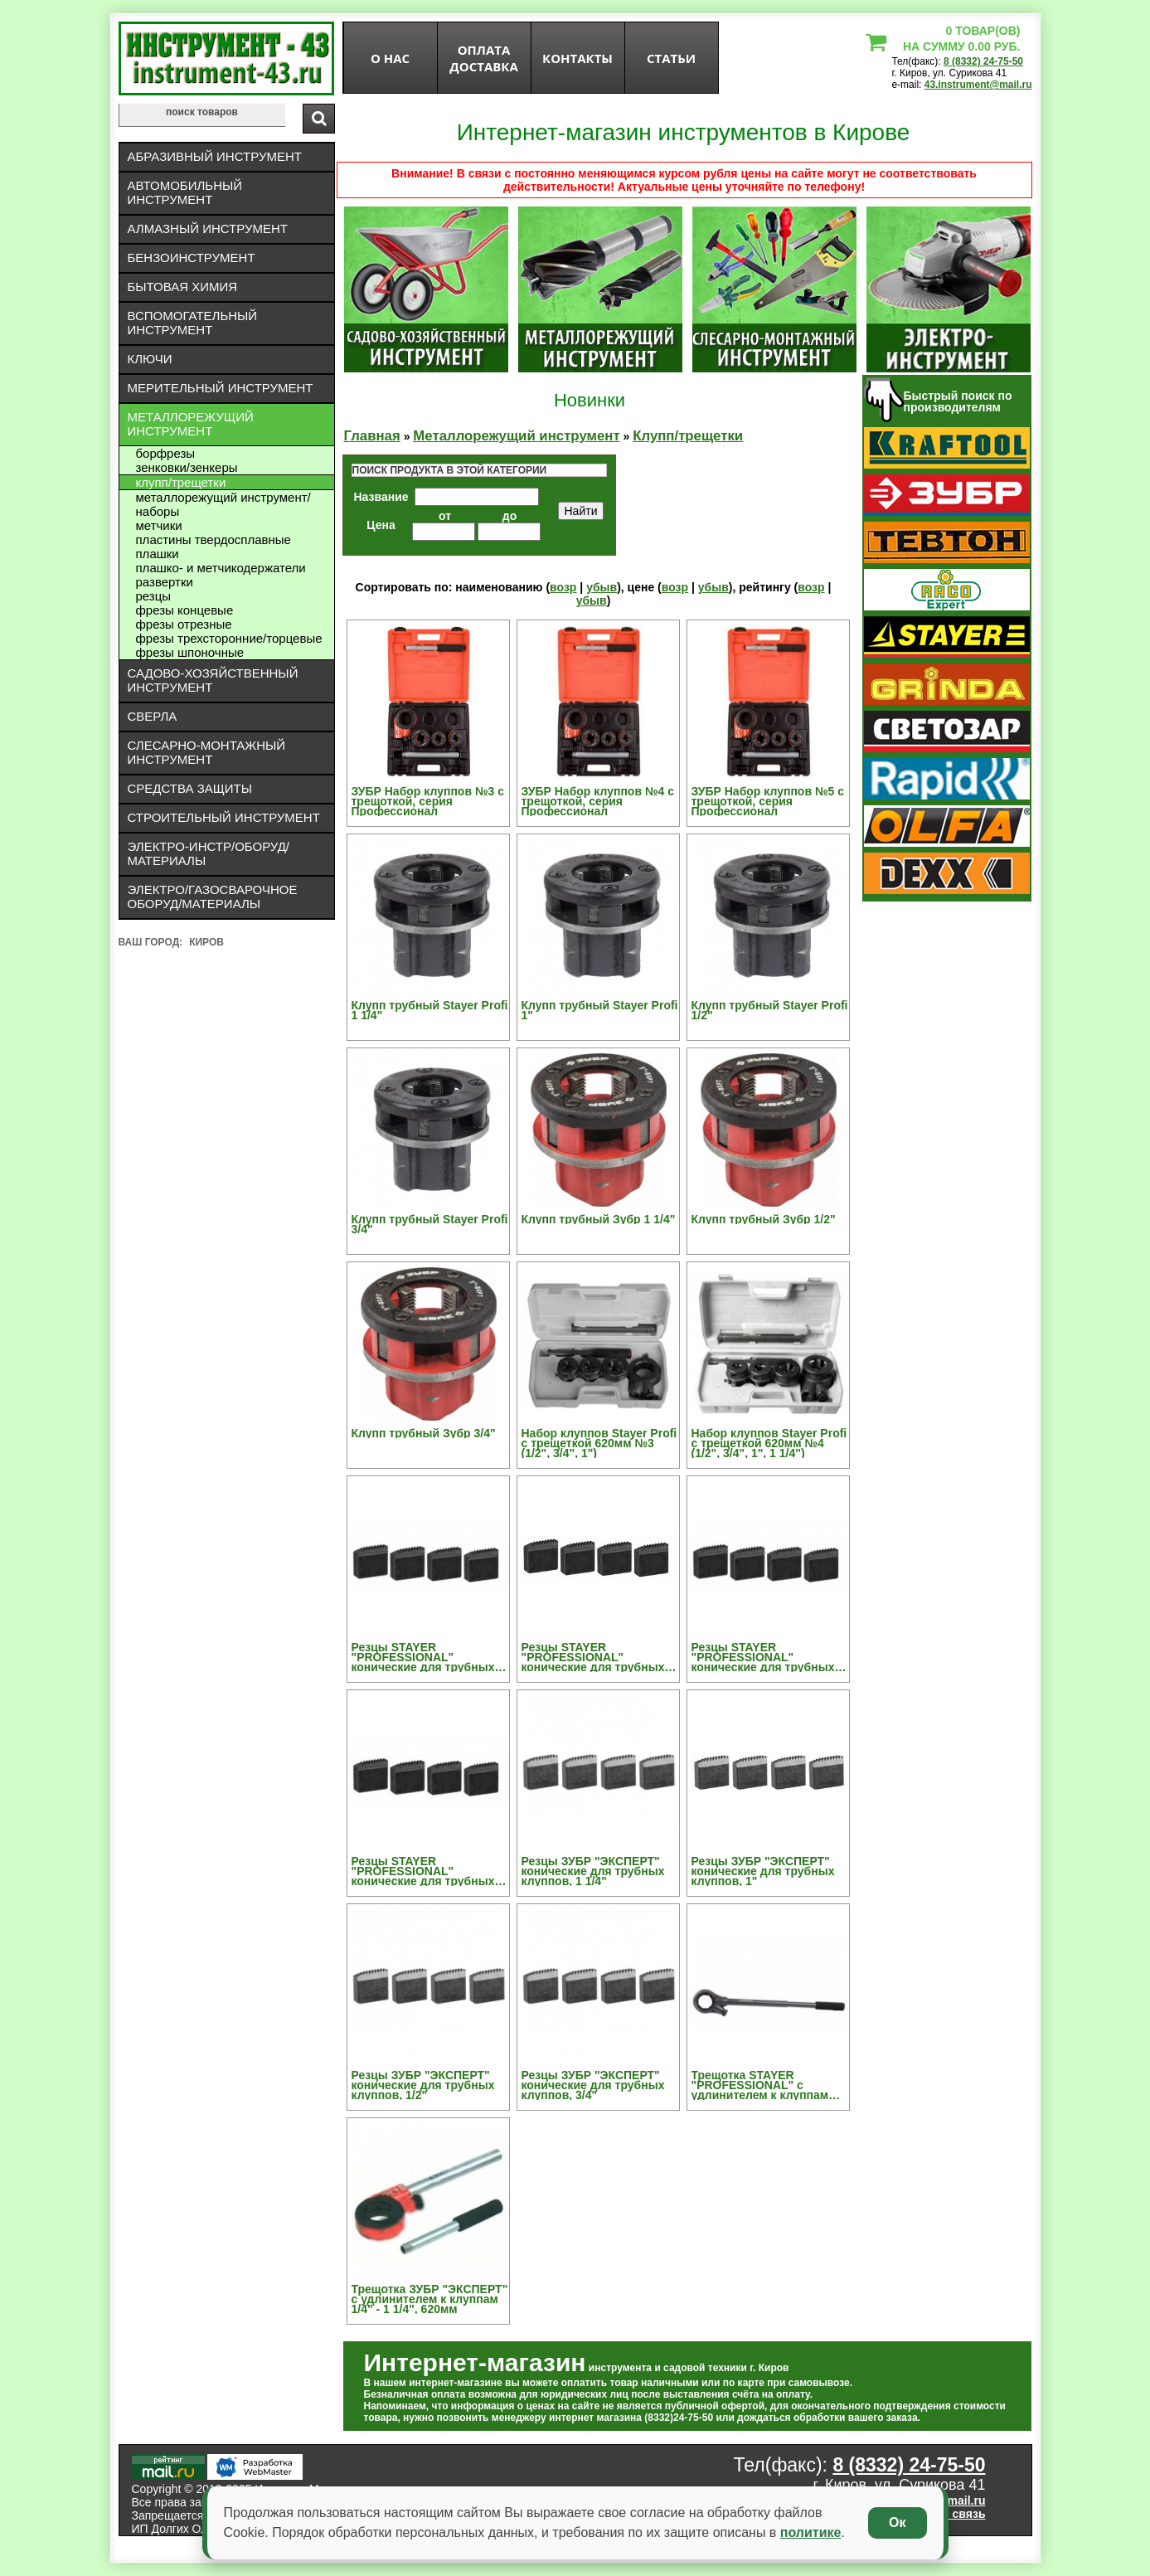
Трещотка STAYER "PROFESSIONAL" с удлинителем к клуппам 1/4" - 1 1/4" (760, 2085)
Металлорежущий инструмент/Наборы (223, 504)
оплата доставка (483, 58)
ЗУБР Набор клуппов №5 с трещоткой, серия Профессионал (767, 801)
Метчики (159, 525)
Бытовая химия (183, 286)
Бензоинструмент (191, 257)
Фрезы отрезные (184, 624)
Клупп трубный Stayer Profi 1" (600, 1010)
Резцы (154, 596)
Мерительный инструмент (220, 388)
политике (811, 2532)
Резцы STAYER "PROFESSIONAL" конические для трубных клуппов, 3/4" (423, 1871)
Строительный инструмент (224, 817)
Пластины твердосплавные (213, 539)
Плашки (157, 554)
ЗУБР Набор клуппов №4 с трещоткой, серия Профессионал (598, 801)
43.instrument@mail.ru (978, 84)
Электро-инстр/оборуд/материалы (209, 853)
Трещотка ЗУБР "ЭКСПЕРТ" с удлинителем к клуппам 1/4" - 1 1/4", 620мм (430, 2299)
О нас (390, 58)
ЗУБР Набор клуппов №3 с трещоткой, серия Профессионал (428, 801)
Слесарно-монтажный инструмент (207, 752)
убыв (601, 587)
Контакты (577, 58)
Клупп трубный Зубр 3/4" (424, 1433)
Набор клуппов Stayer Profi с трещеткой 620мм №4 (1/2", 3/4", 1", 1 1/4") (769, 1443)
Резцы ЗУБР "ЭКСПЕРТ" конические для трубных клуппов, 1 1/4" (593, 1871)
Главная (372, 436)
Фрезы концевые (185, 610)
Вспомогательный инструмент (193, 323)
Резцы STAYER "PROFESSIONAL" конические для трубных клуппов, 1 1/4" (423, 1657)
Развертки (164, 582)
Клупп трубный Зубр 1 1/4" (599, 1219)
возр (563, 587)
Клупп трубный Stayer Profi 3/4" (430, 1224)
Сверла (152, 716)
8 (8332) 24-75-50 (983, 61)
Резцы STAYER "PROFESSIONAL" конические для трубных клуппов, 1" (593, 1657)
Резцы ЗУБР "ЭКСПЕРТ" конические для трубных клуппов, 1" (763, 1871)
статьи (671, 58)
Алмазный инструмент (208, 228)
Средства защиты (190, 788)
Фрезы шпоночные (190, 652)
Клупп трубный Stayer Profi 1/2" (769, 1010)
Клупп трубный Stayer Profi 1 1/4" (430, 1010)
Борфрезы (166, 453)
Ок (897, 2522)
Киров (206, 942)
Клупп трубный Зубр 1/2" (763, 1219)
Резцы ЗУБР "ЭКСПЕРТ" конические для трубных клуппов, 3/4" (593, 2085)
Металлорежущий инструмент (191, 424)
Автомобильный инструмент (185, 192)
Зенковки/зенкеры (187, 467)
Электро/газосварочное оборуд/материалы (213, 896)
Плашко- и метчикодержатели (221, 568)
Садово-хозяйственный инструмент (213, 680)
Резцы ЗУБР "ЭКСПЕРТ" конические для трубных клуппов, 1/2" (423, 2085)
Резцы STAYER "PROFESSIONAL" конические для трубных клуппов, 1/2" (763, 1657)
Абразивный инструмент (215, 156)
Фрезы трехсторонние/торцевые (229, 638)
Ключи (150, 359)
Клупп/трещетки (181, 482)
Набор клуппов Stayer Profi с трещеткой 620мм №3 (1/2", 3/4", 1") (599, 1443)
